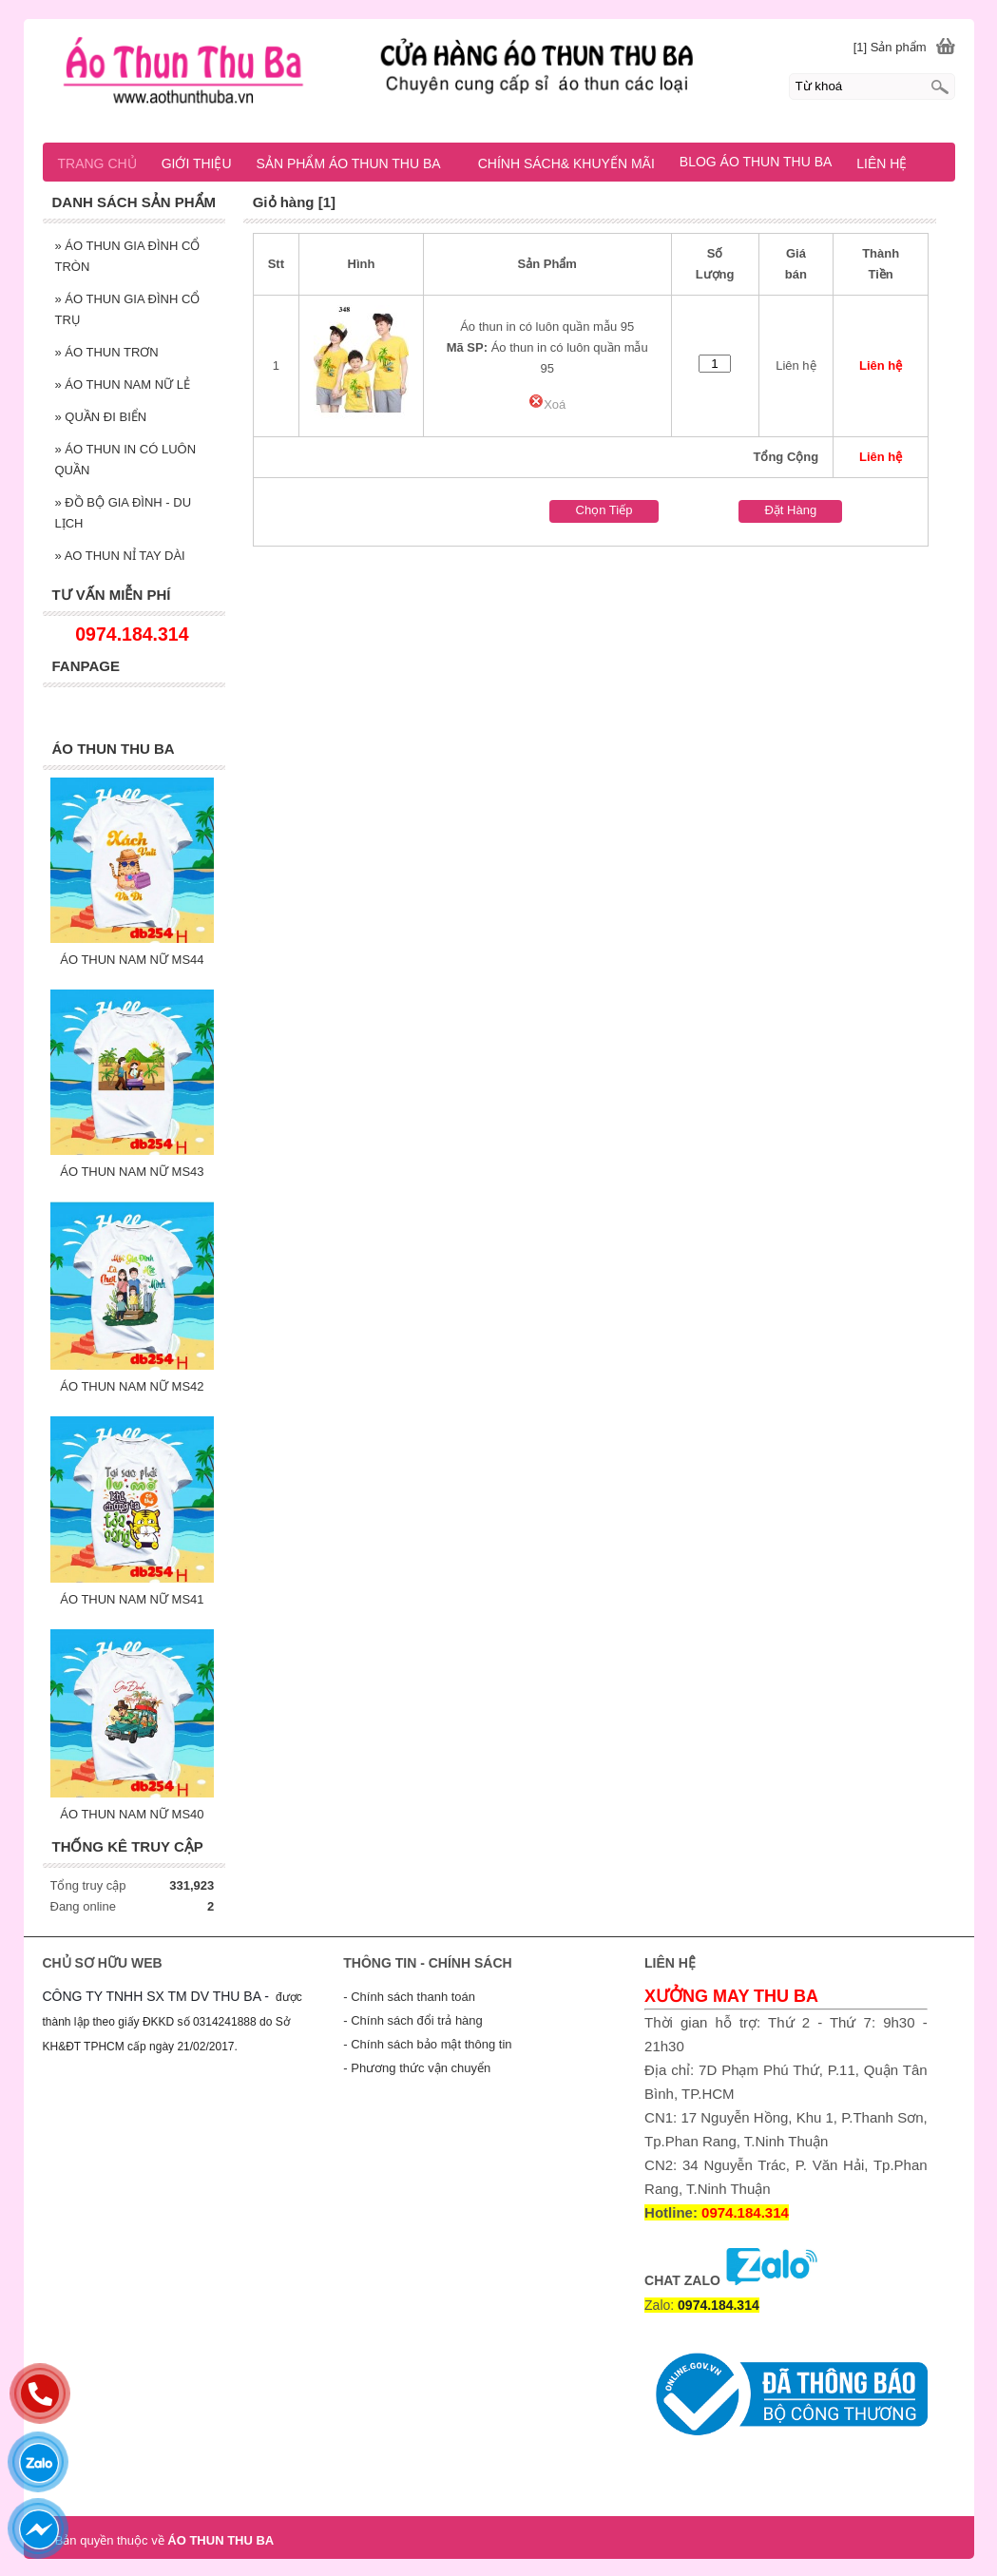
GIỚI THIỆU (197, 163)
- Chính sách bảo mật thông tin (427, 2044)
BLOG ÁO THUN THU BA (756, 161)
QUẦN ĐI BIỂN (101, 417)
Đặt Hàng (790, 510)
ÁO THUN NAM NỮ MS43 (131, 1171)
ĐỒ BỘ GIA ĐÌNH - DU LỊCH (123, 512)
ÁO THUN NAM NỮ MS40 (131, 1814)
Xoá (547, 404)
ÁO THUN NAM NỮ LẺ (122, 384)
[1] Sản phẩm (890, 47)
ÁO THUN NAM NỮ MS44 (131, 959)
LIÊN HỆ (881, 163)
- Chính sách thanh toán (409, 1997)
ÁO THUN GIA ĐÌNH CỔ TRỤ (128, 309)
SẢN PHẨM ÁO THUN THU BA (357, 163)
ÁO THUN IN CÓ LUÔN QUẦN (126, 459)
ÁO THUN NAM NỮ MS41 (131, 1599)
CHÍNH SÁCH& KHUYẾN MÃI (566, 163)
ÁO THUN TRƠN (107, 352)
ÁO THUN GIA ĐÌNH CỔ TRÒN (128, 256)
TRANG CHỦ (97, 163)
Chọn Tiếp (604, 510)
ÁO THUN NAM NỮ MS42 (131, 1386)
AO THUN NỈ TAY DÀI (120, 555)
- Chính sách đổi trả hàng (413, 2020)
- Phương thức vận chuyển (416, 2068)
